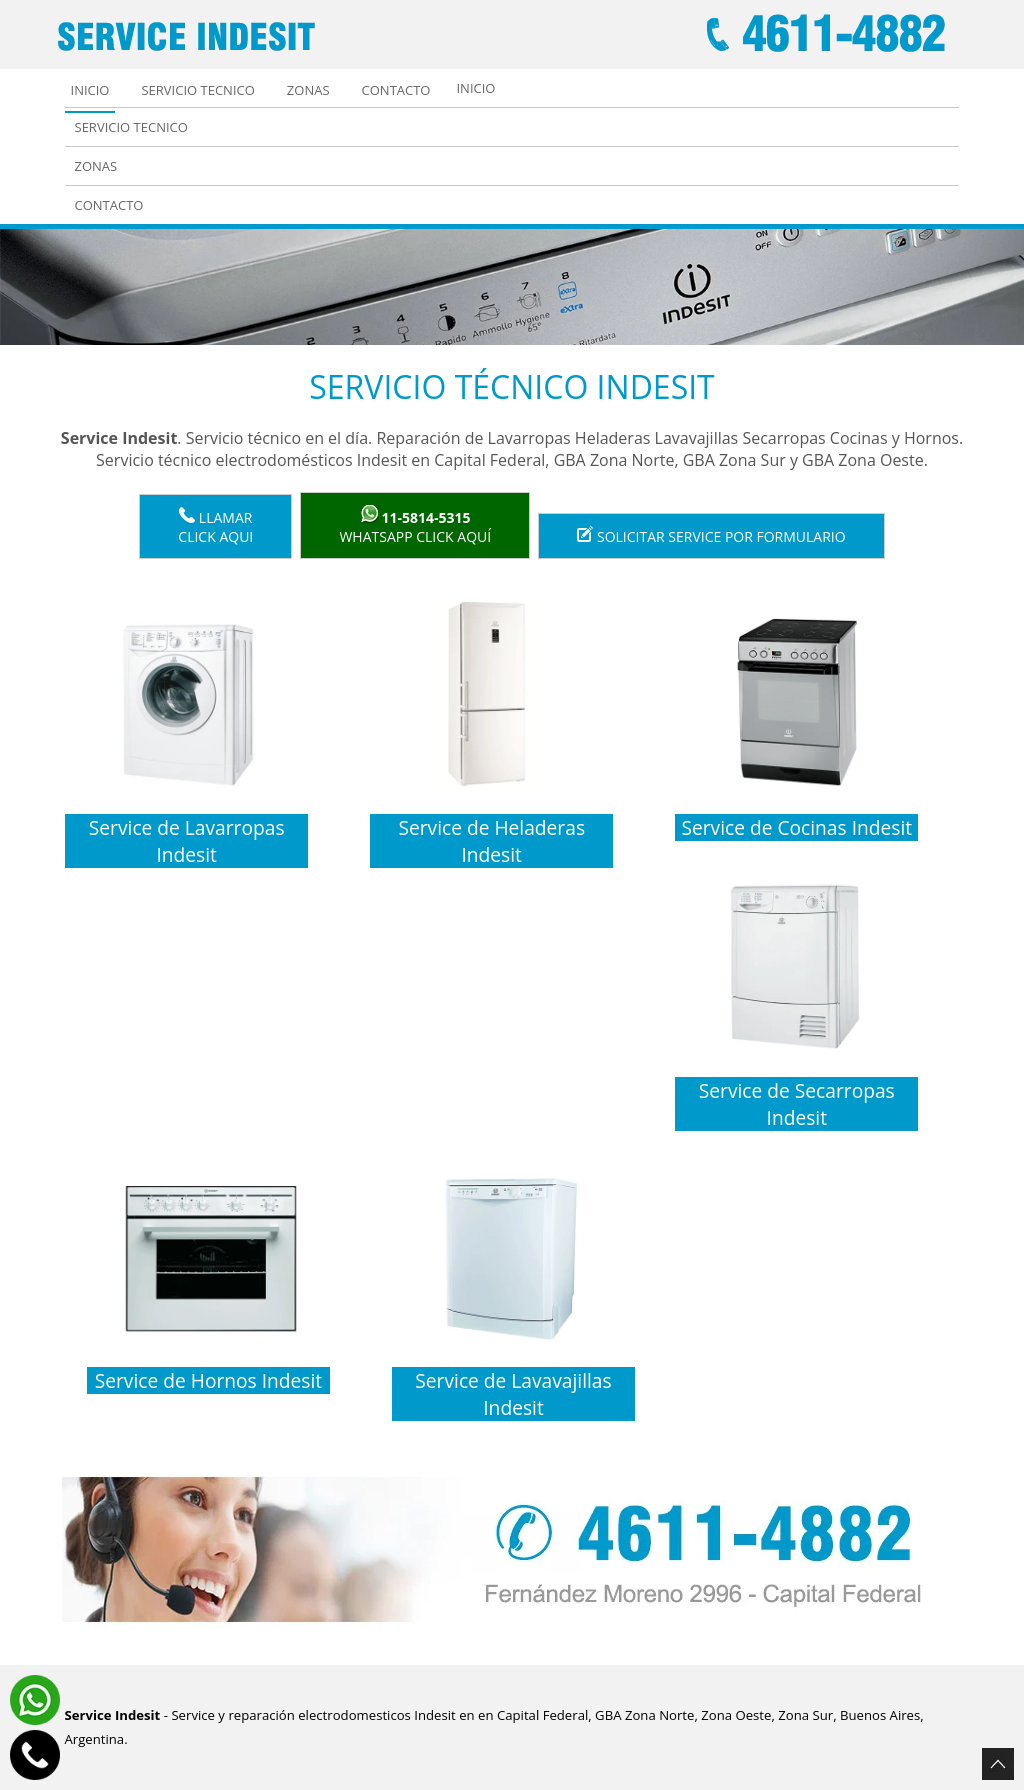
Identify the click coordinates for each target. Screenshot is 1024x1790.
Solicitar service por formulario (711, 536)
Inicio (90, 90)
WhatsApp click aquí (415, 525)
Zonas (308, 90)
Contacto (396, 90)
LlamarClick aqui (215, 526)
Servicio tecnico (197, 90)
